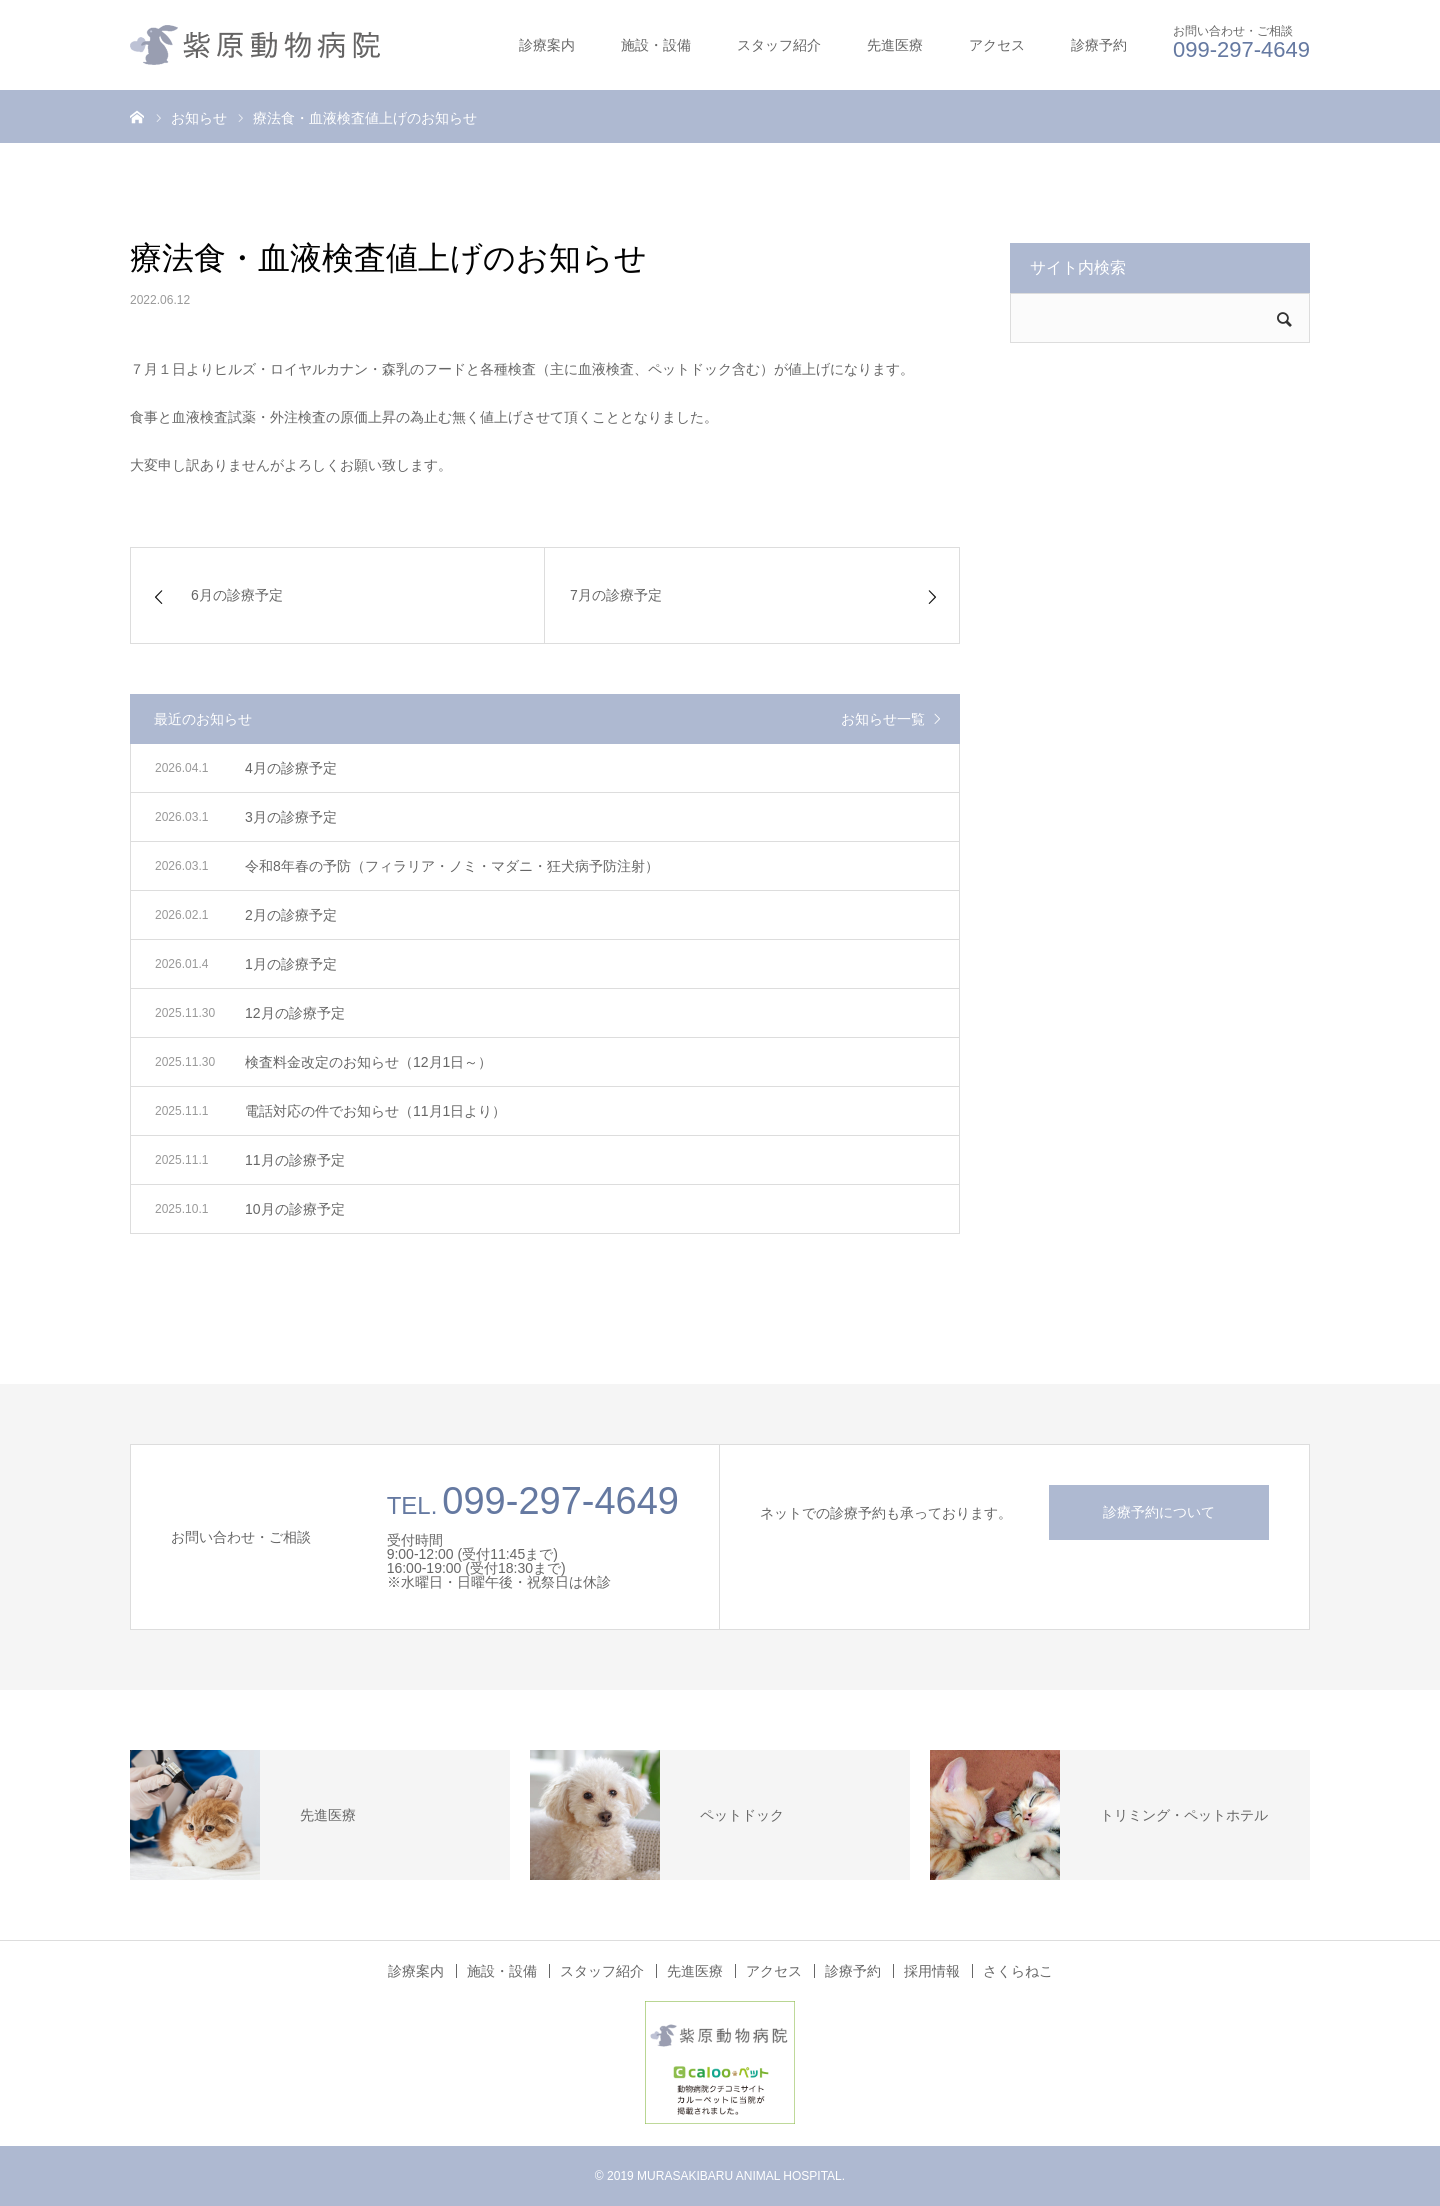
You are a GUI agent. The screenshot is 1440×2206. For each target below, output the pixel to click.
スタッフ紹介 (779, 45)
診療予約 (1099, 45)
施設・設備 (656, 45)
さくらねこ (1018, 1971)
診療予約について (1159, 1512)
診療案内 (547, 45)
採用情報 (932, 1971)
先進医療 (895, 45)
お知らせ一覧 (883, 719)
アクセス (997, 45)
